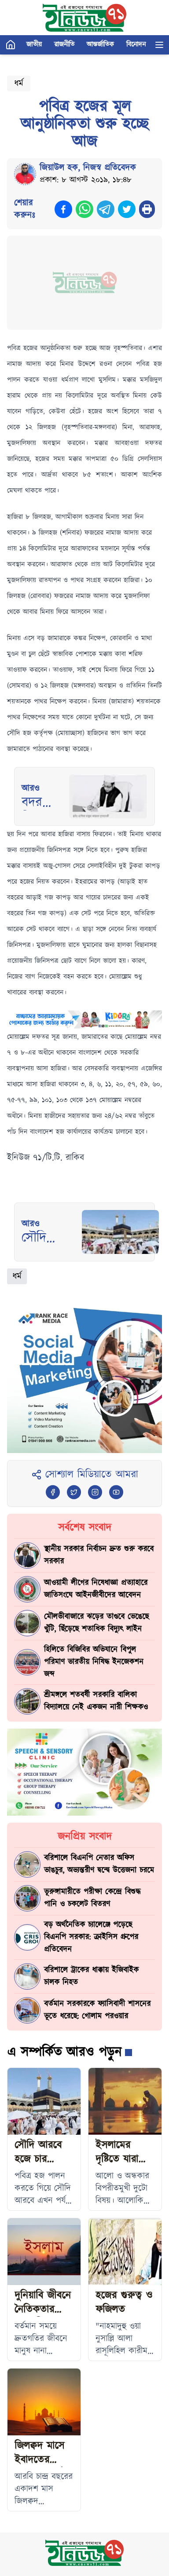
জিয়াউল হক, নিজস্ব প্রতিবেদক (88, 168)
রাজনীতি (64, 45)
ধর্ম (18, 83)
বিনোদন (136, 45)
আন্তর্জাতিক (100, 45)
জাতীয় (34, 45)
